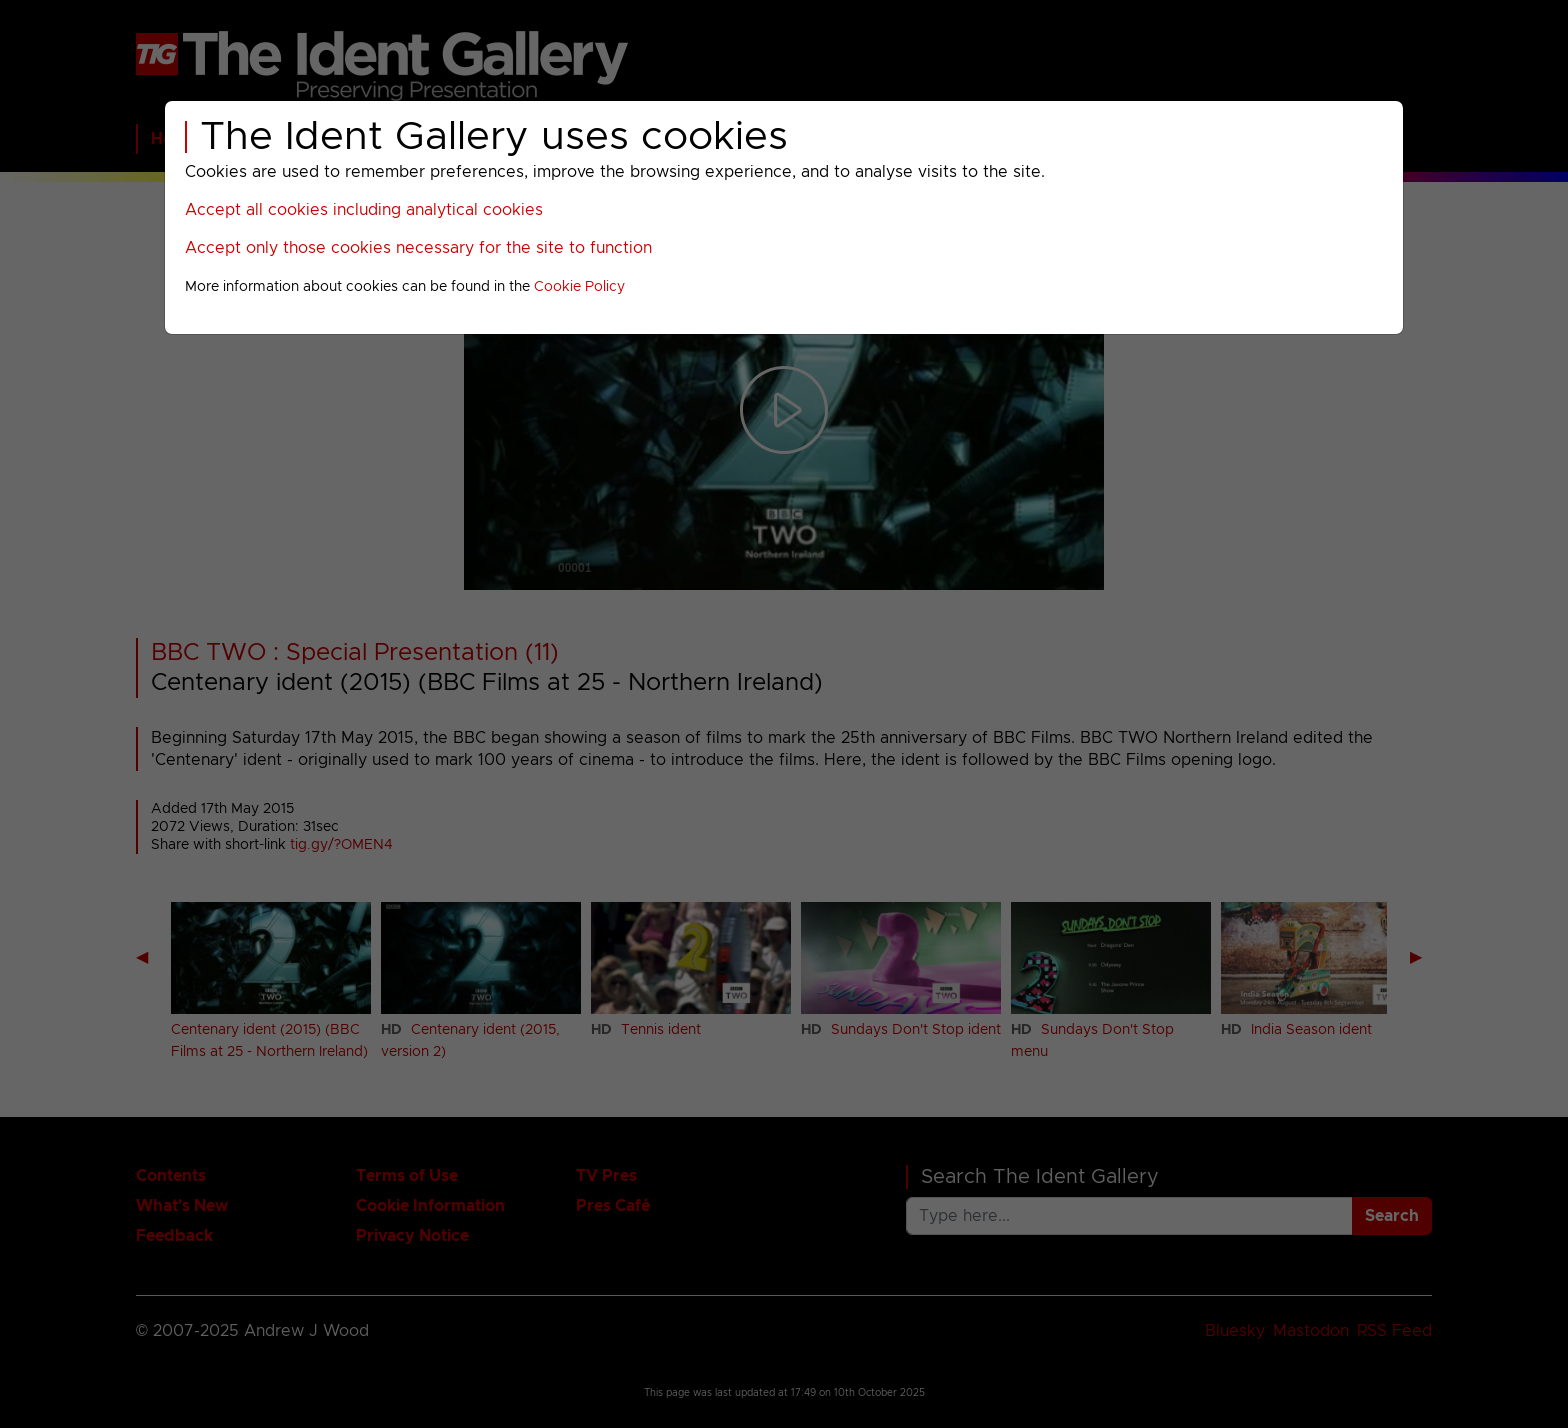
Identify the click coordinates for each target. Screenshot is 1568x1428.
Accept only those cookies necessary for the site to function (418, 248)
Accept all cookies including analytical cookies (364, 210)
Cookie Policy (579, 287)
